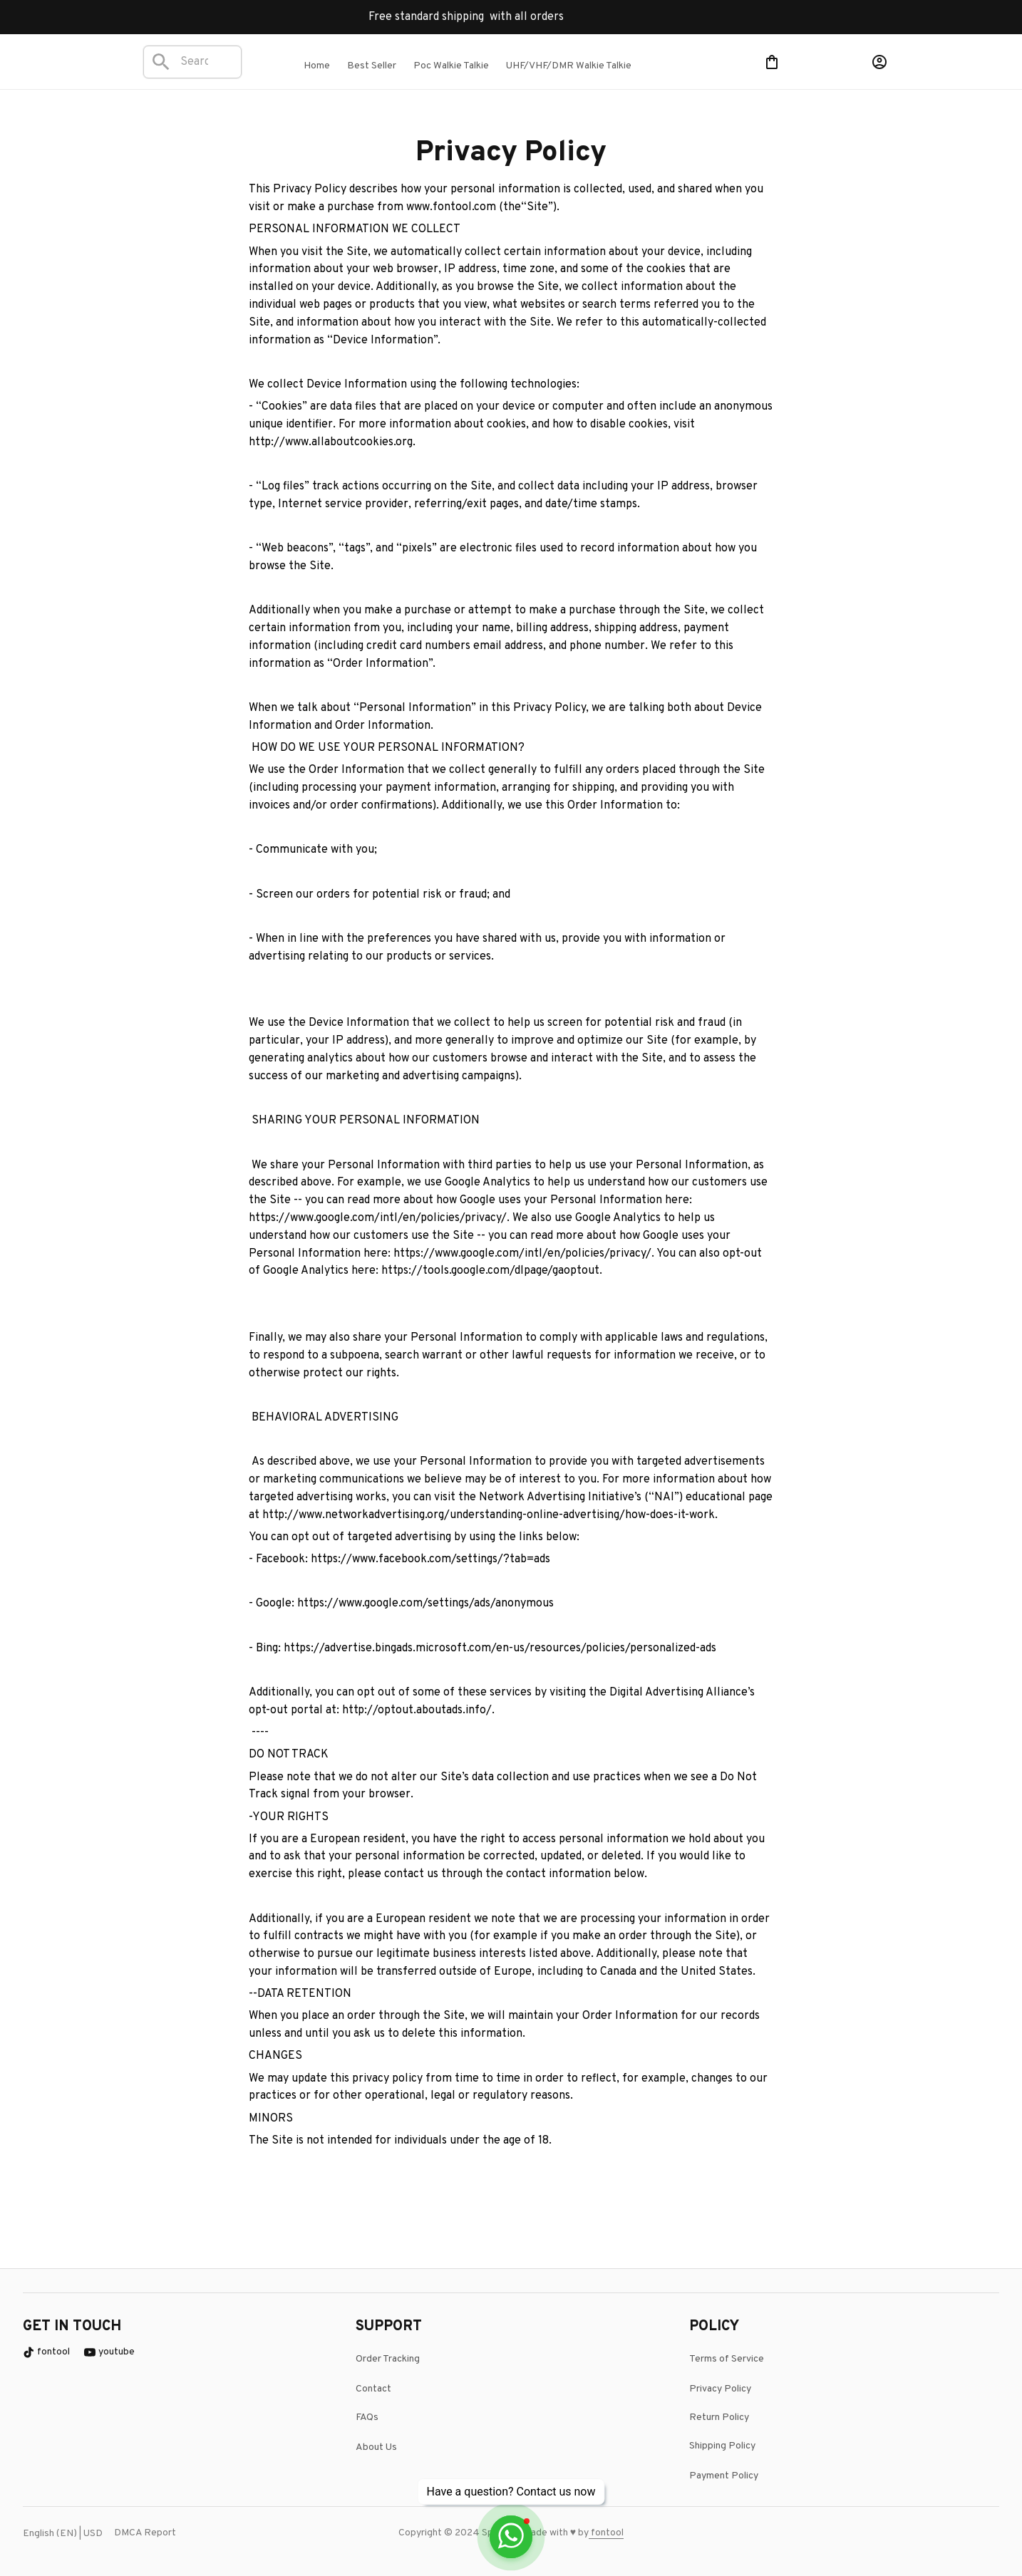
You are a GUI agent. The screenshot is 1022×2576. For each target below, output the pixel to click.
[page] (605, 2533)
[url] (622, 2533)
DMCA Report (145, 2533)
